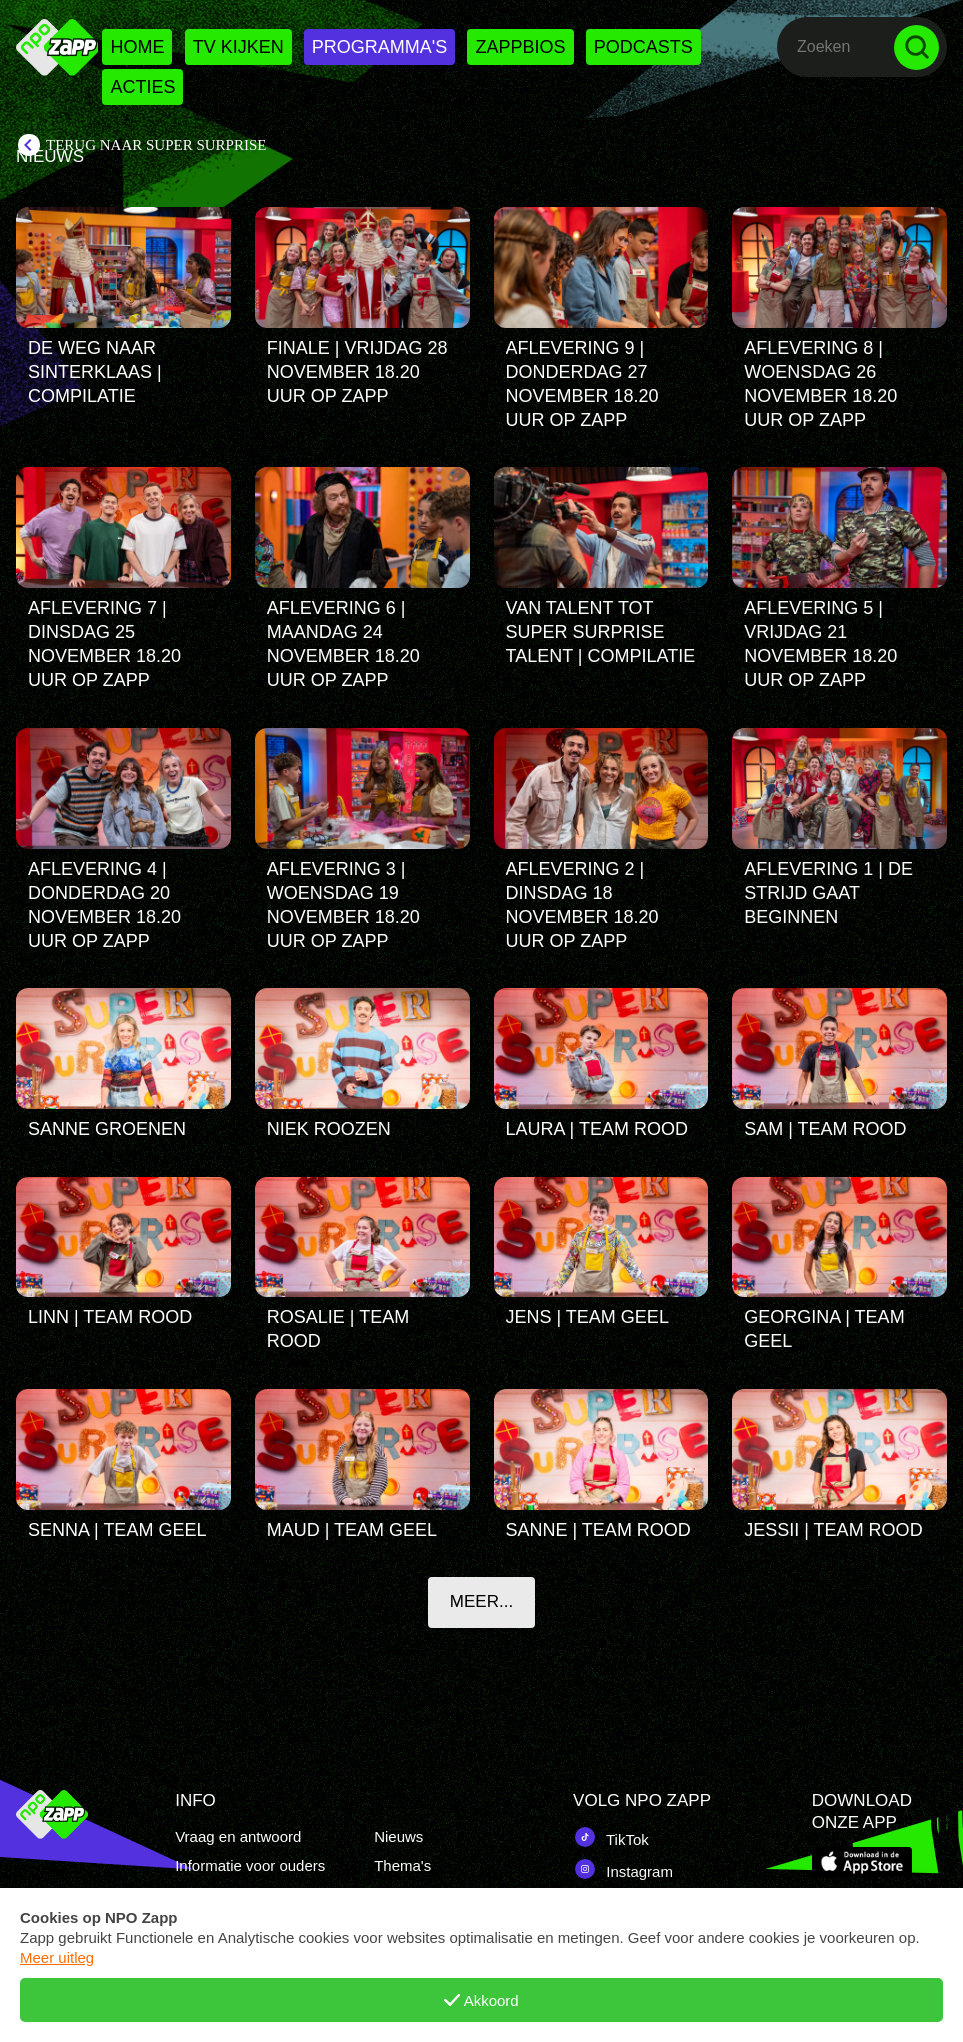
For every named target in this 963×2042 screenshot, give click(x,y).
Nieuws (398, 1836)
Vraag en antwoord (238, 1836)
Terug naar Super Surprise (156, 145)
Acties (142, 87)
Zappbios (520, 47)
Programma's (379, 47)
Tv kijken (238, 47)
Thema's (402, 1865)
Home (137, 47)
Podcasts (643, 47)
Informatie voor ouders (250, 1865)
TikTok (611, 1837)
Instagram (623, 1869)
